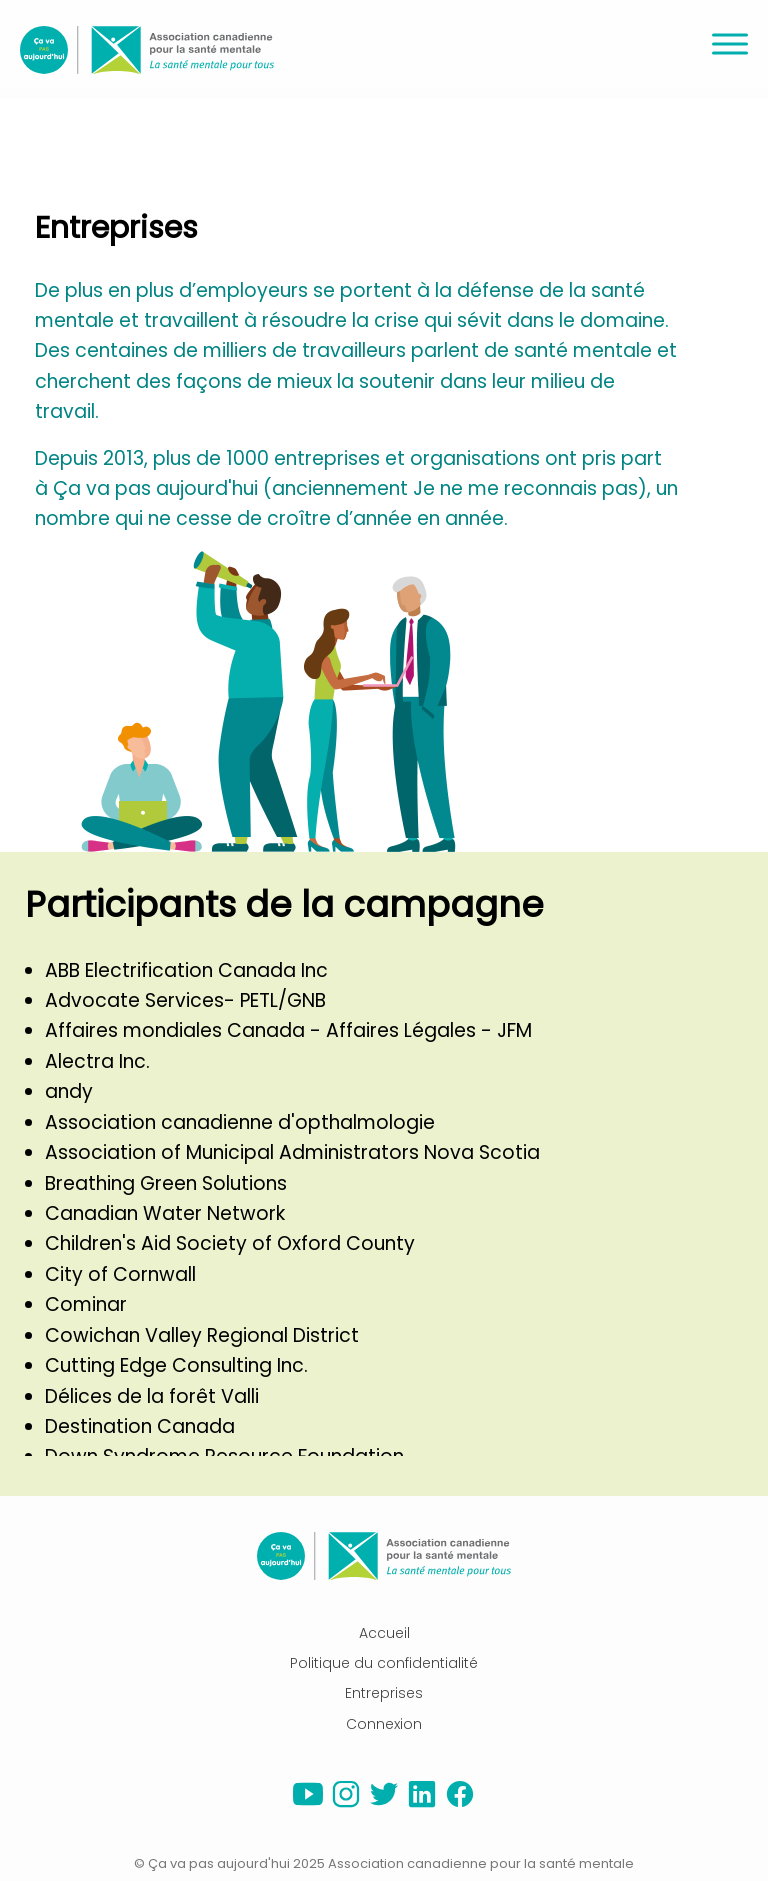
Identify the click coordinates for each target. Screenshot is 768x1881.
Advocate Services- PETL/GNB (185, 1000)
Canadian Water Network (165, 1213)
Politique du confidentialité (384, 1663)
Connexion (384, 1724)
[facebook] (460, 1804)
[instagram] (346, 1804)
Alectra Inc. (97, 1061)
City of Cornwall (120, 1274)
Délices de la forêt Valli (152, 1396)
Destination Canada (140, 1426)
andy (69, 1091)
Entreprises (384, 1693)
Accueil (384, 1633)
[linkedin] (422, 1804)
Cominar (86, 1304)
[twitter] (384, 1804)
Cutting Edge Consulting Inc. (176, 1365)
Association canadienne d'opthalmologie (240, 1122)
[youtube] (308, 1804)
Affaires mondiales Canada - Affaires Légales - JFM (288, 1030)
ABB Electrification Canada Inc (186, 970)
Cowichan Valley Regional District (202, 1335)
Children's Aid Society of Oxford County (230, 1243)
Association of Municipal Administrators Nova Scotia (292, 1152)
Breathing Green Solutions (166, 1183)
